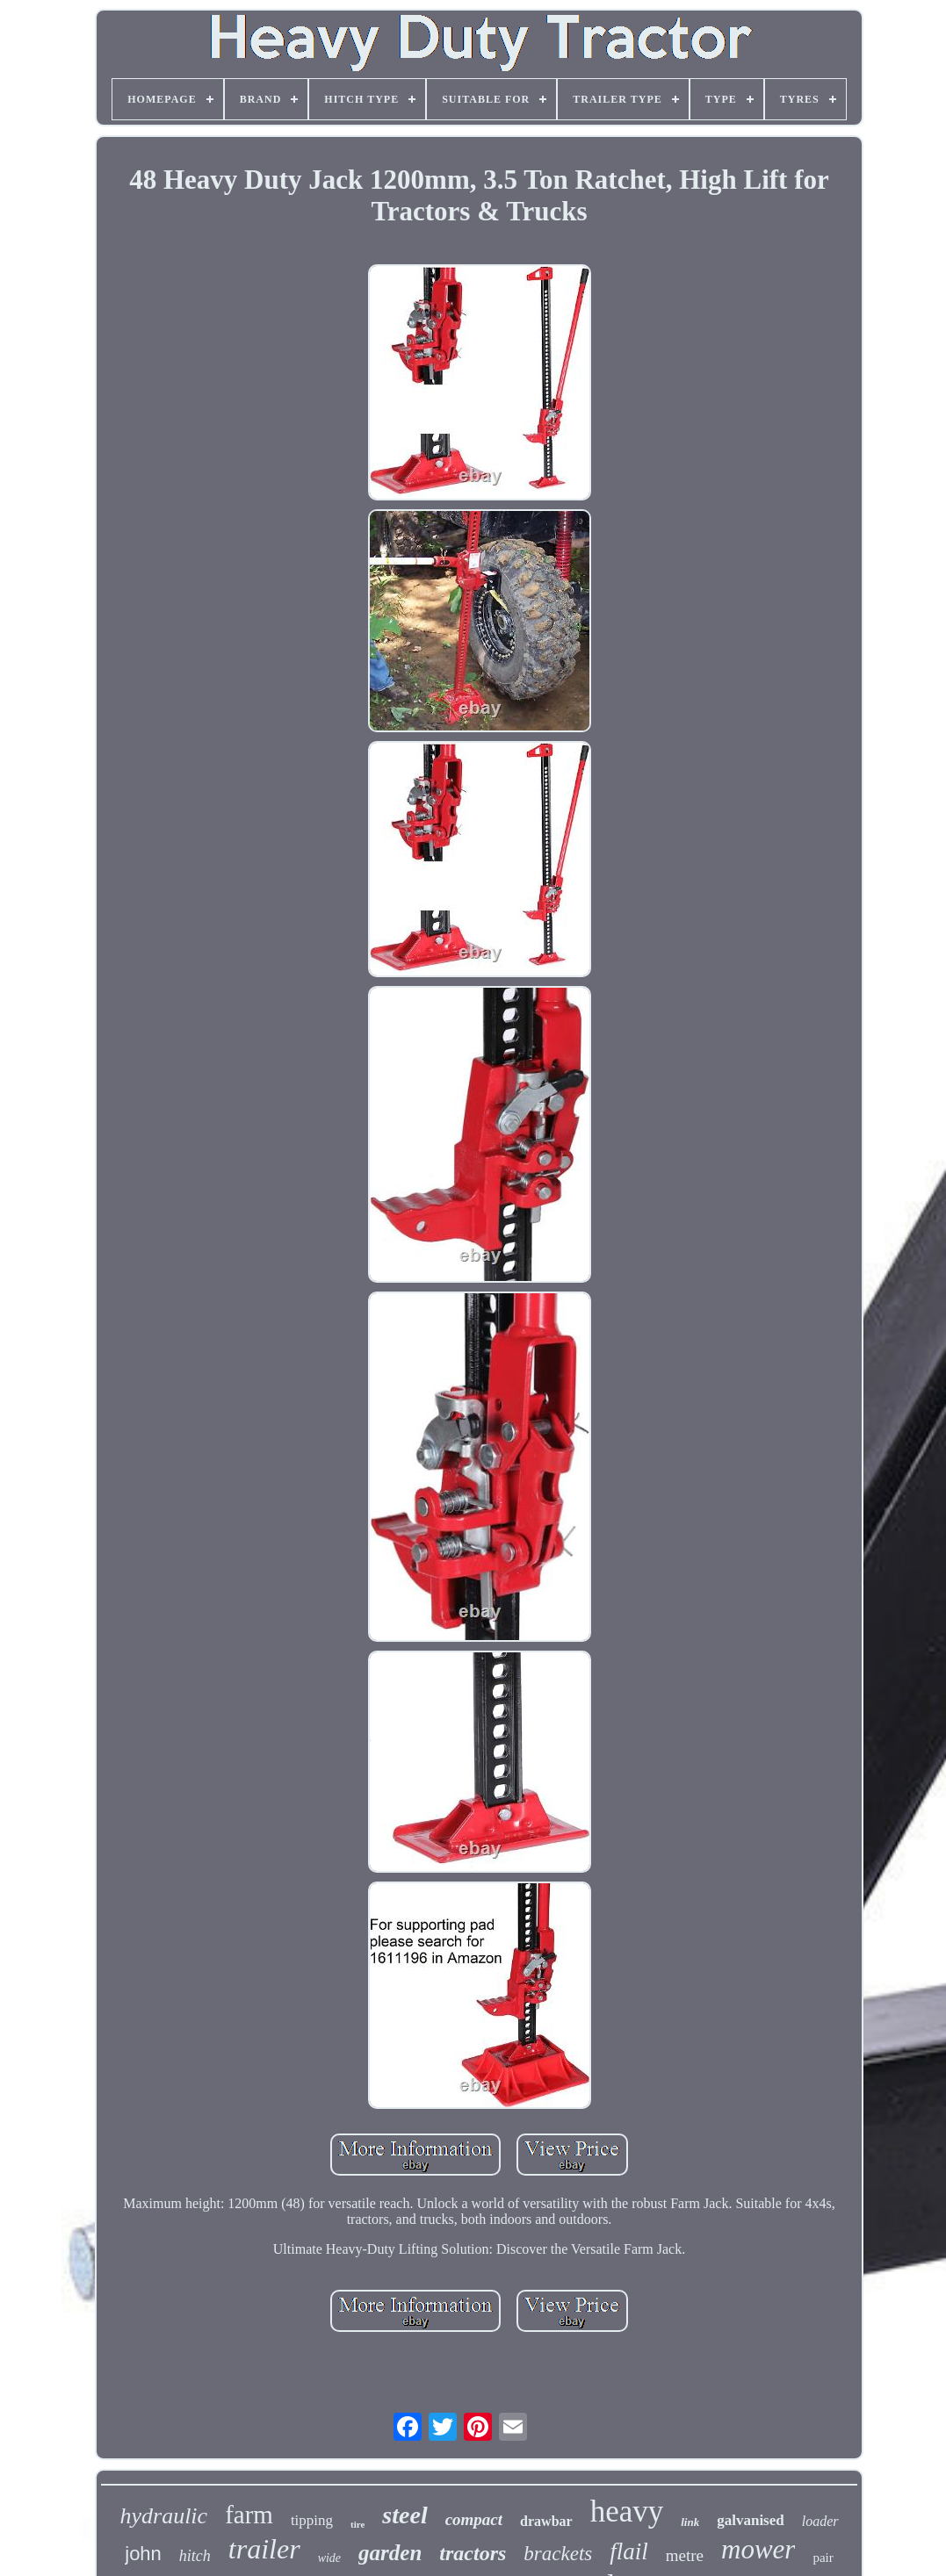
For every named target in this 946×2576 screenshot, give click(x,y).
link (690, 2522)
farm (249, 2514)
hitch (195, 2556)
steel (404, 2515)
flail (629, 2551)
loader (820, 2521)
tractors (472, 2553)
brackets (558, 2554)
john (143, 2554)
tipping (312, 2520)
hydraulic (163, 2516)
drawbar (546, 2521)
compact (473, 2519)
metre (685, 2555)
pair (822, 2558)
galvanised (750, 2520)
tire (357, 2524)
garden (390, 2553)
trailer (264, 2549)
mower (758, 2549)
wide (329, 2558)
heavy (627, 2511)
